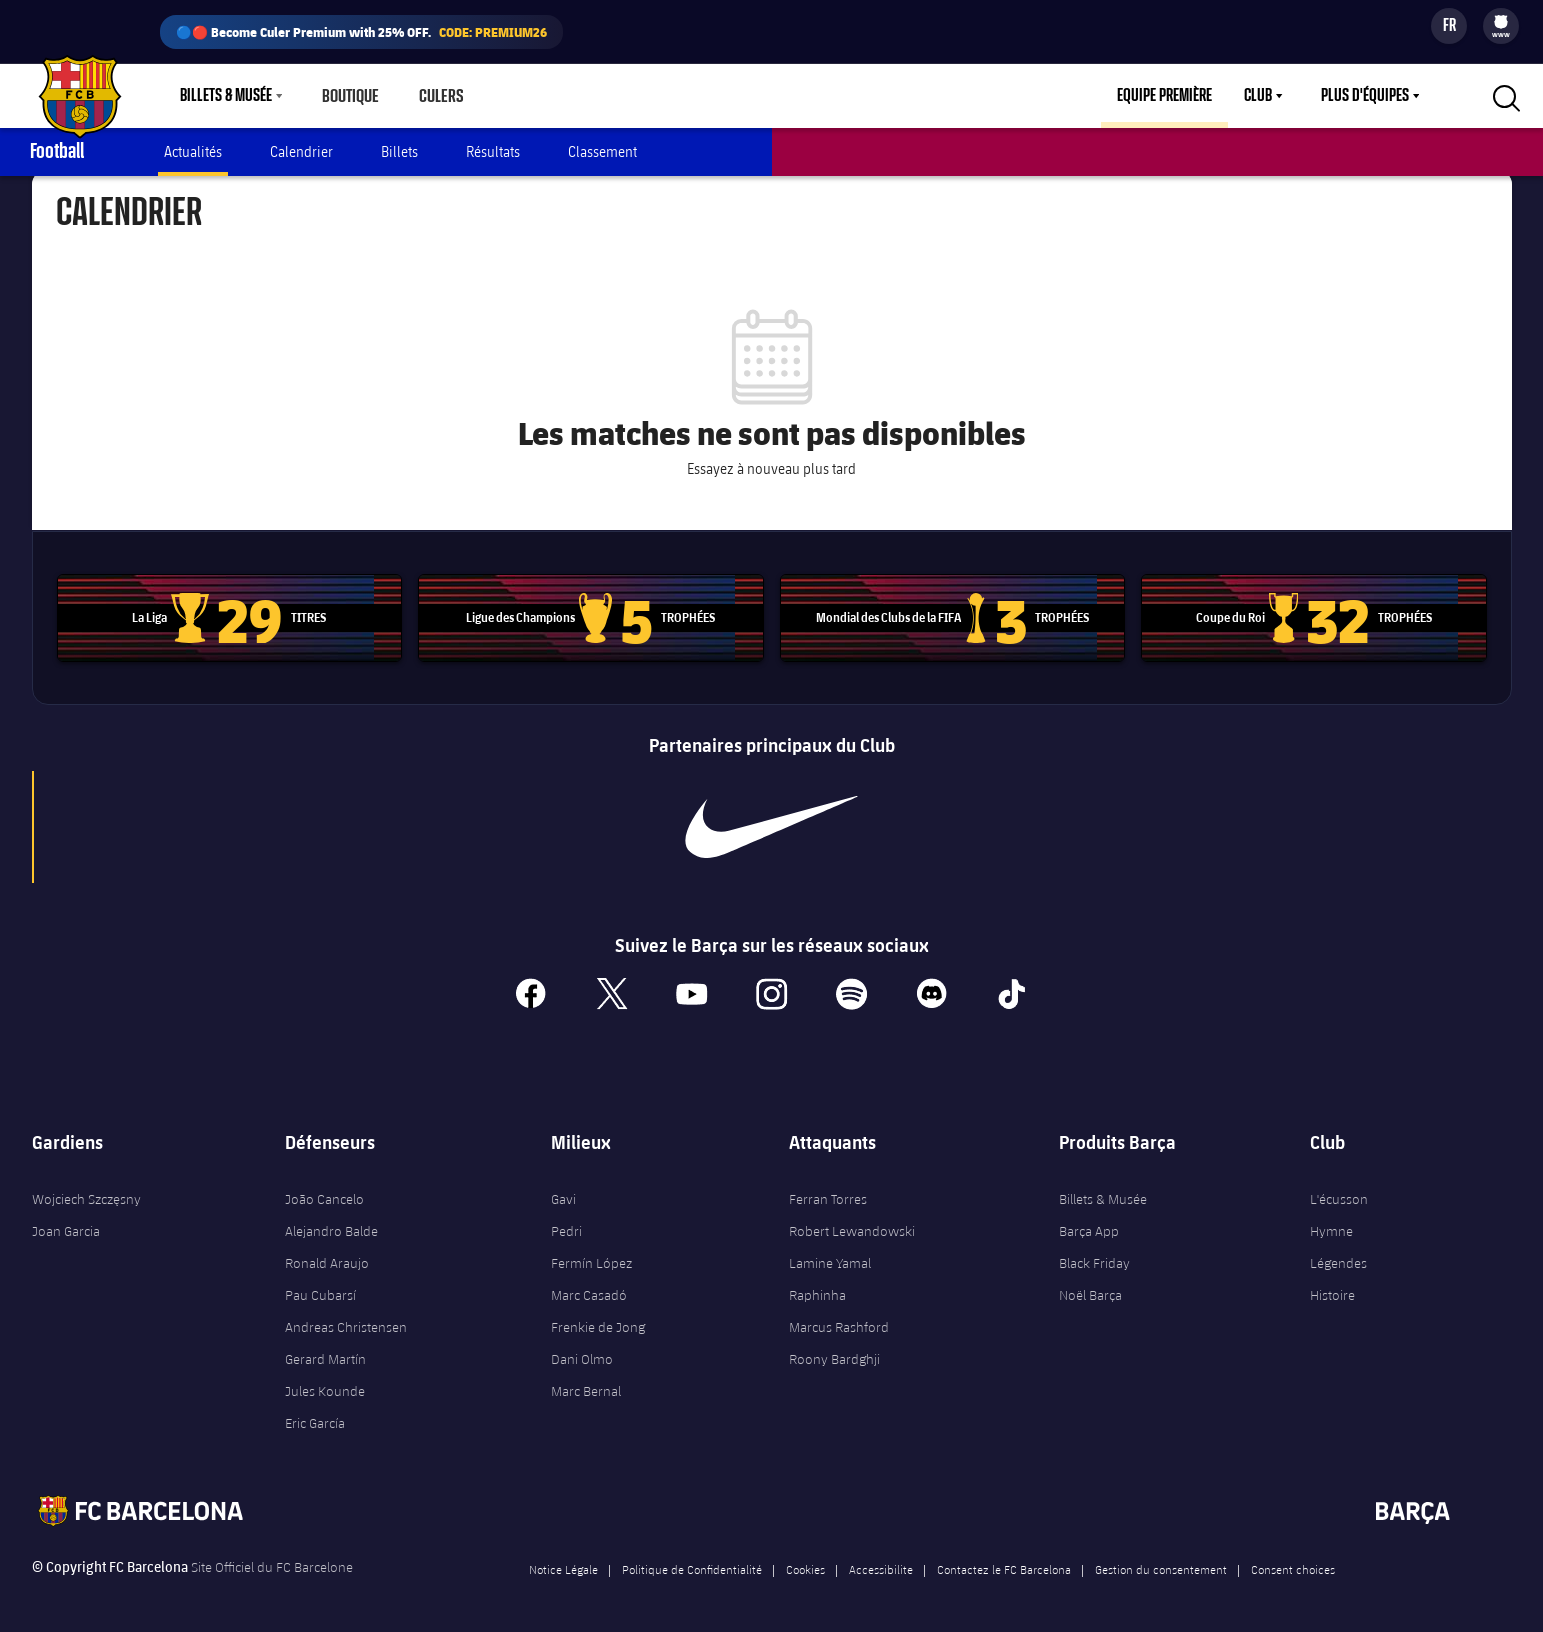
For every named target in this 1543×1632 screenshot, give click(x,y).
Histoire (1332, 1286)
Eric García (315, 1414)
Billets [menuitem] (399, 151)
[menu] (1501, 26)
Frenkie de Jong (598, 1318)
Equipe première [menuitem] (1164, 96)
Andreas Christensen (346, 1318)
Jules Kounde (325, 1382)
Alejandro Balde (331, 1222)
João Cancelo (324, 1190)
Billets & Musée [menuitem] (226, 96)
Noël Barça (1090, 1286)
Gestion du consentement (1161, 1560)
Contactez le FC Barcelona (1004, 1560)
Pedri (566, 1222)
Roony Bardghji (834, 1350)
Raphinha (817, 1286)
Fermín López (591, 1254)
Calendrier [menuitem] (301, 151)
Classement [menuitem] (602, 151)
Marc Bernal (586, 1382)
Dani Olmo (582, 1350)
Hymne (1331, 1222)
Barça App (1089, 1222)
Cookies (805, 1560)
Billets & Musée (1103, 1190)
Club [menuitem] (1258, 96)
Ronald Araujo (327, 1254)
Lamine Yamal (830, 1254)
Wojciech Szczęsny (86, 1190)
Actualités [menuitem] (193, 151)
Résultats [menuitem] (493, 151)
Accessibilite (881, 1560)
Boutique (349, 96)
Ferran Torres (828, 1190)
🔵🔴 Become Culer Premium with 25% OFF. (361, 32)
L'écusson (1339, 1190)
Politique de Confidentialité (692, 1560)
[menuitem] (1501, 22)
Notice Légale (563, 1560)
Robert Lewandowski (852, 1222)
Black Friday (1094, 1254)
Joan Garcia (66, 1222)
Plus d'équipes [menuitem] (1365, 96)
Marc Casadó (589, 1286)
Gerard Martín (325, 1350)
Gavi (563, 1190)
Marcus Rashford (839, 1318)
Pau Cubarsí (320, 1286)
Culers (437, 96)
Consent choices (1293, 1560)
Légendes (1338, 1254)
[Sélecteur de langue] (1449, 26)
